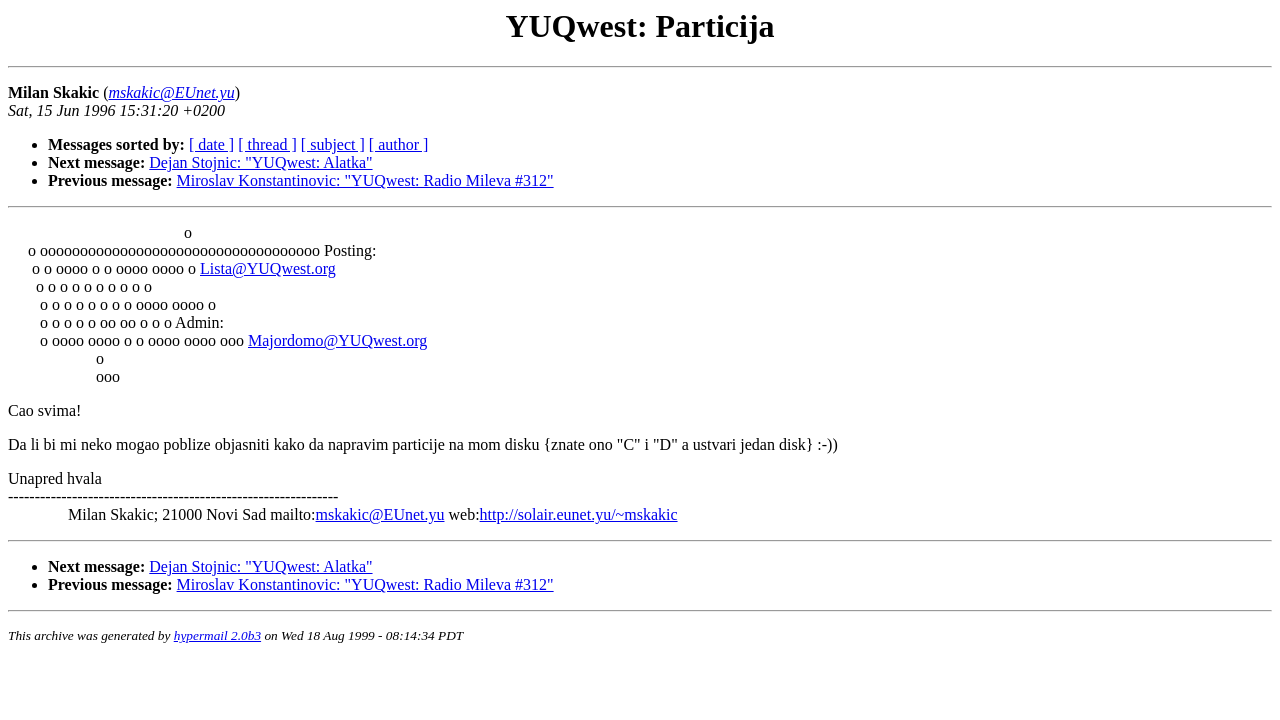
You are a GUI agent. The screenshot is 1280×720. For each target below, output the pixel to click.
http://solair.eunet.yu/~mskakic (579, 514)
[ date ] (211, 144)
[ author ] (399, 144)
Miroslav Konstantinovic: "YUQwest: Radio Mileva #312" (365, 180)
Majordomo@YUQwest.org (337, 340)
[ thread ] (267, 144)
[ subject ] (333, 144)
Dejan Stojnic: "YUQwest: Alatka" (260, 162)
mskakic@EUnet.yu (380, 514)
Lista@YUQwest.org (268, 268)
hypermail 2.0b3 (217, 635)
